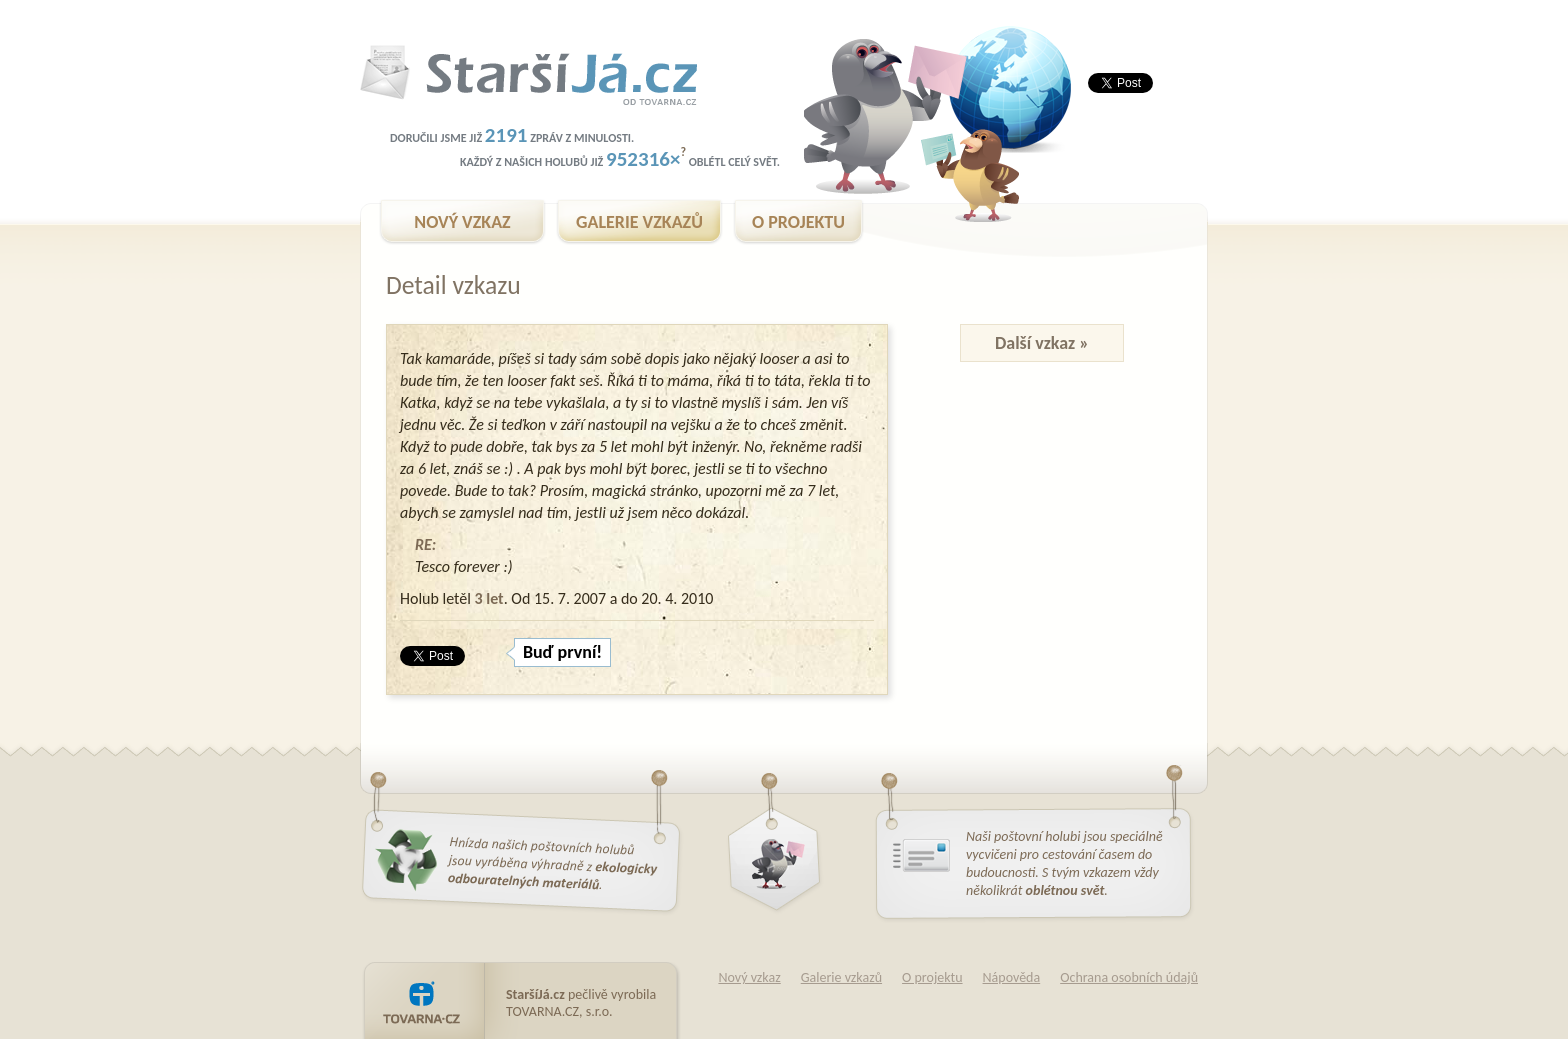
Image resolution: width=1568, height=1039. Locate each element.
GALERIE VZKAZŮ (639, 222)
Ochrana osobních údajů (1129, 977)
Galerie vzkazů (841, 977)
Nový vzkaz (749, 977)
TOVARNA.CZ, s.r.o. (559, 1011)
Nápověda (1012, 977)
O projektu (932, 977)
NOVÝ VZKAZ (462, 222)
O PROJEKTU (798, 222)
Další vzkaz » (1042, 343)
